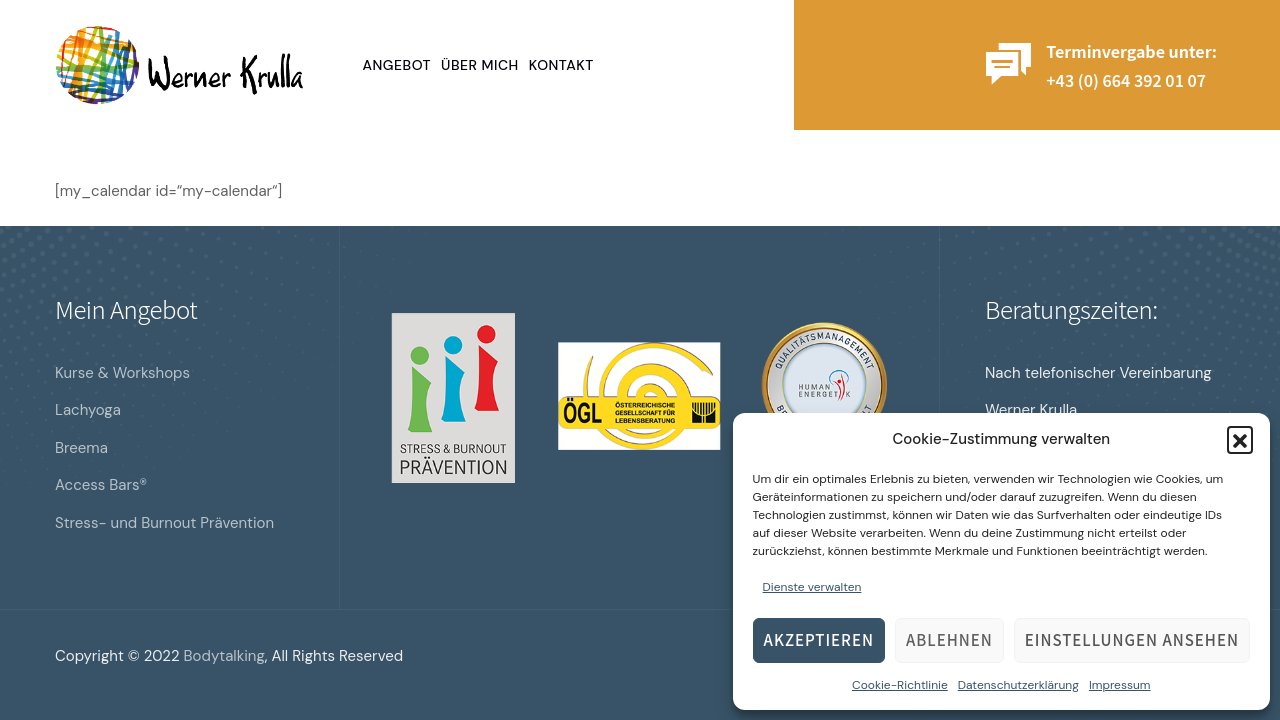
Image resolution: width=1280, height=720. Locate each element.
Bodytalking (224, 656)
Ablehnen (949, 639)
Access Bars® (101, 485)
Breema (81, 448)
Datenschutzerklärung (1018, 685)
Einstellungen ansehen (1132, 639)
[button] (1240, 439)
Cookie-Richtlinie (900, 685)
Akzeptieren (819, 639)
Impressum (1120, 685)
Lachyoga (88, 410)
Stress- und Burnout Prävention (164, 523)
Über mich (480, 65)
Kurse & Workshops (122, 373)
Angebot (397, 65)
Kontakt (561, 65)
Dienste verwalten (812, 587)
